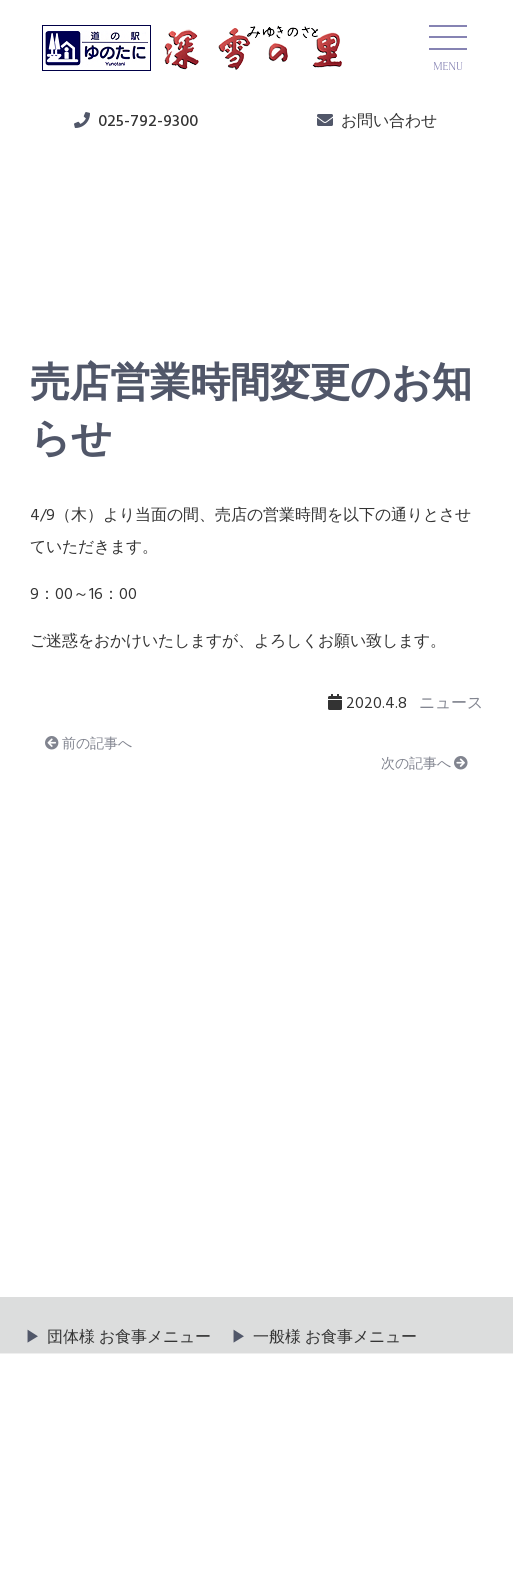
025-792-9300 (148, 122)
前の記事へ (88, 744)
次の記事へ (424, 764)
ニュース (81, 271)
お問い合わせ (389, 122)
